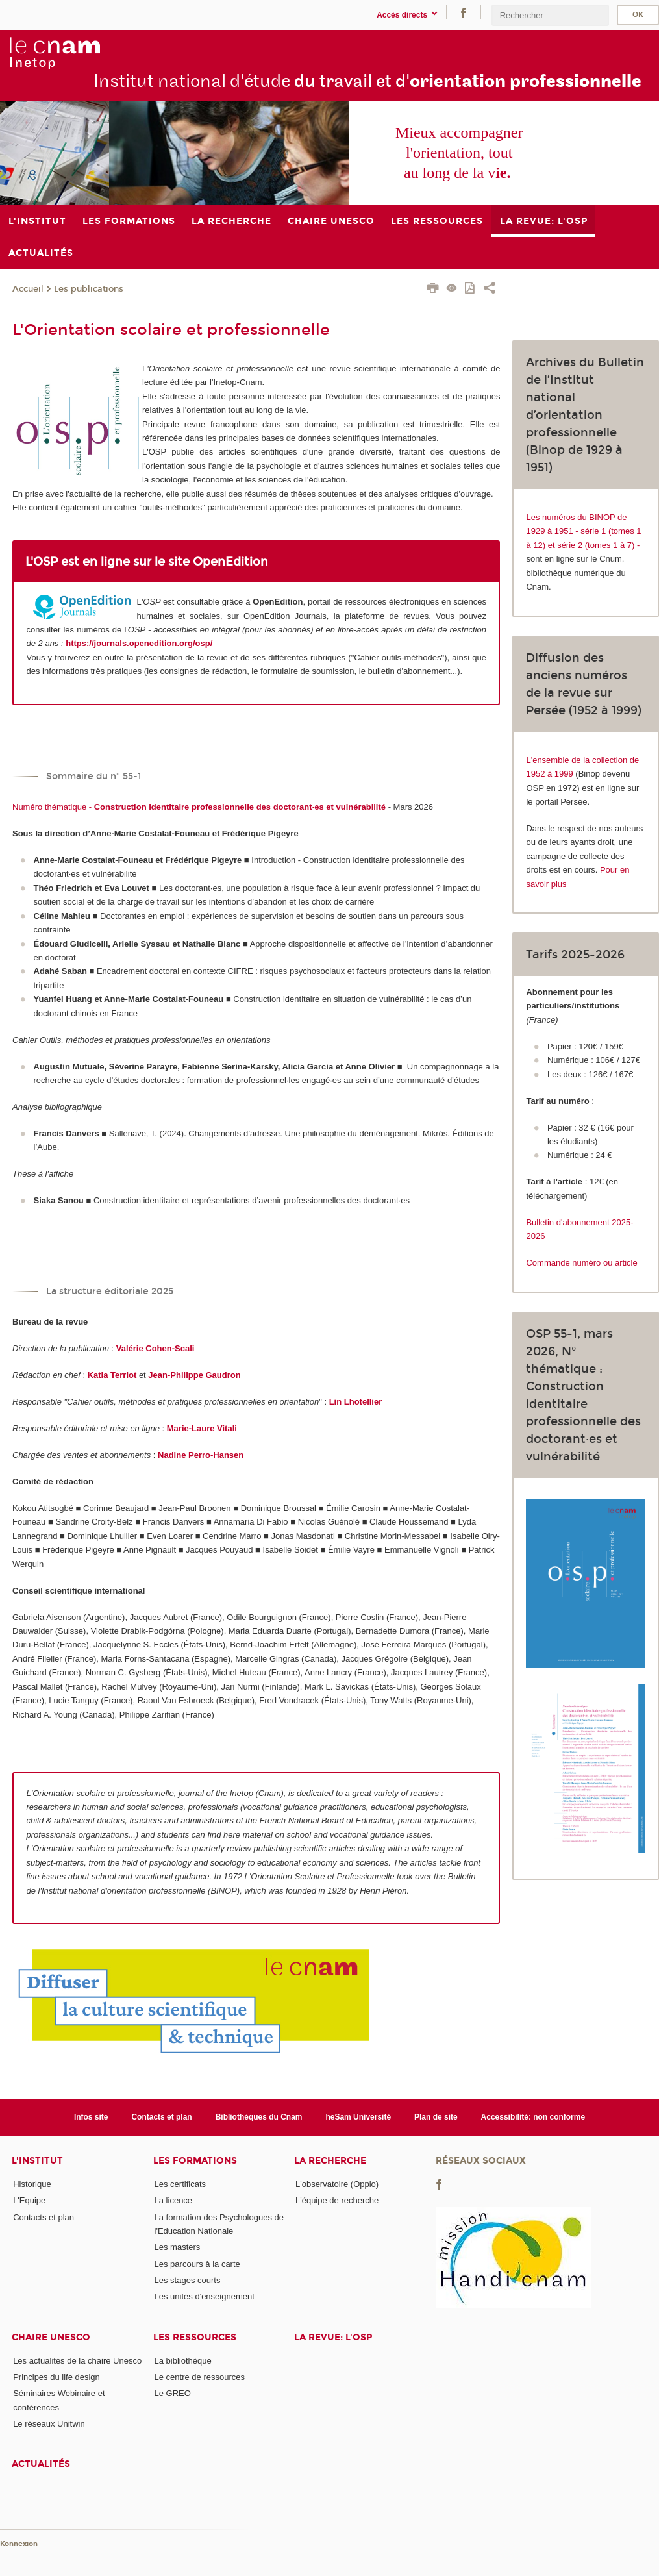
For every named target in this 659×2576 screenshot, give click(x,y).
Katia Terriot (112, 1375)
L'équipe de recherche (337, 2200)
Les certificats (180, 2184)
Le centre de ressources (200, 2377)
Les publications (88, 289)
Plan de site (436, 2116)
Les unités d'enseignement (205, 2296)
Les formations (195, 2160)
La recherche (330, 2160)
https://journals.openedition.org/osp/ (139, 643)
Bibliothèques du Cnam (259, 2116)
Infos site (91, 2116)
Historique (32, 2184)
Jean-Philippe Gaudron (194, 1375)
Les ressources (194, 2337)
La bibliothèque (183, 2361)
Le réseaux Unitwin (49, 2424)
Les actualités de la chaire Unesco (77, 2361)
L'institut (37, 2160)
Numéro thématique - (199, 807)
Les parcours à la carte (197, 2264)
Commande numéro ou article (581, 1263)
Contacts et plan (161, 2116)
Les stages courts (188, 2280)
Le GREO (173, 2393)
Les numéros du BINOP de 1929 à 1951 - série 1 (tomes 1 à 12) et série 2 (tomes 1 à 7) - (583, 531)
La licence (174, 2200)
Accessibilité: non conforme (533, 2116)
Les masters (178, 2247)
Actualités (41, 2464)
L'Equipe (29, 2200)
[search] (549, 15)
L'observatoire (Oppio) (337, 2184)
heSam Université (358, 2116)
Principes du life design (56, 2377)
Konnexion (19, 2544)
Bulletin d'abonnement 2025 (578, 1222)
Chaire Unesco (51, 2337)
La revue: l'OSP (333, 2337)
